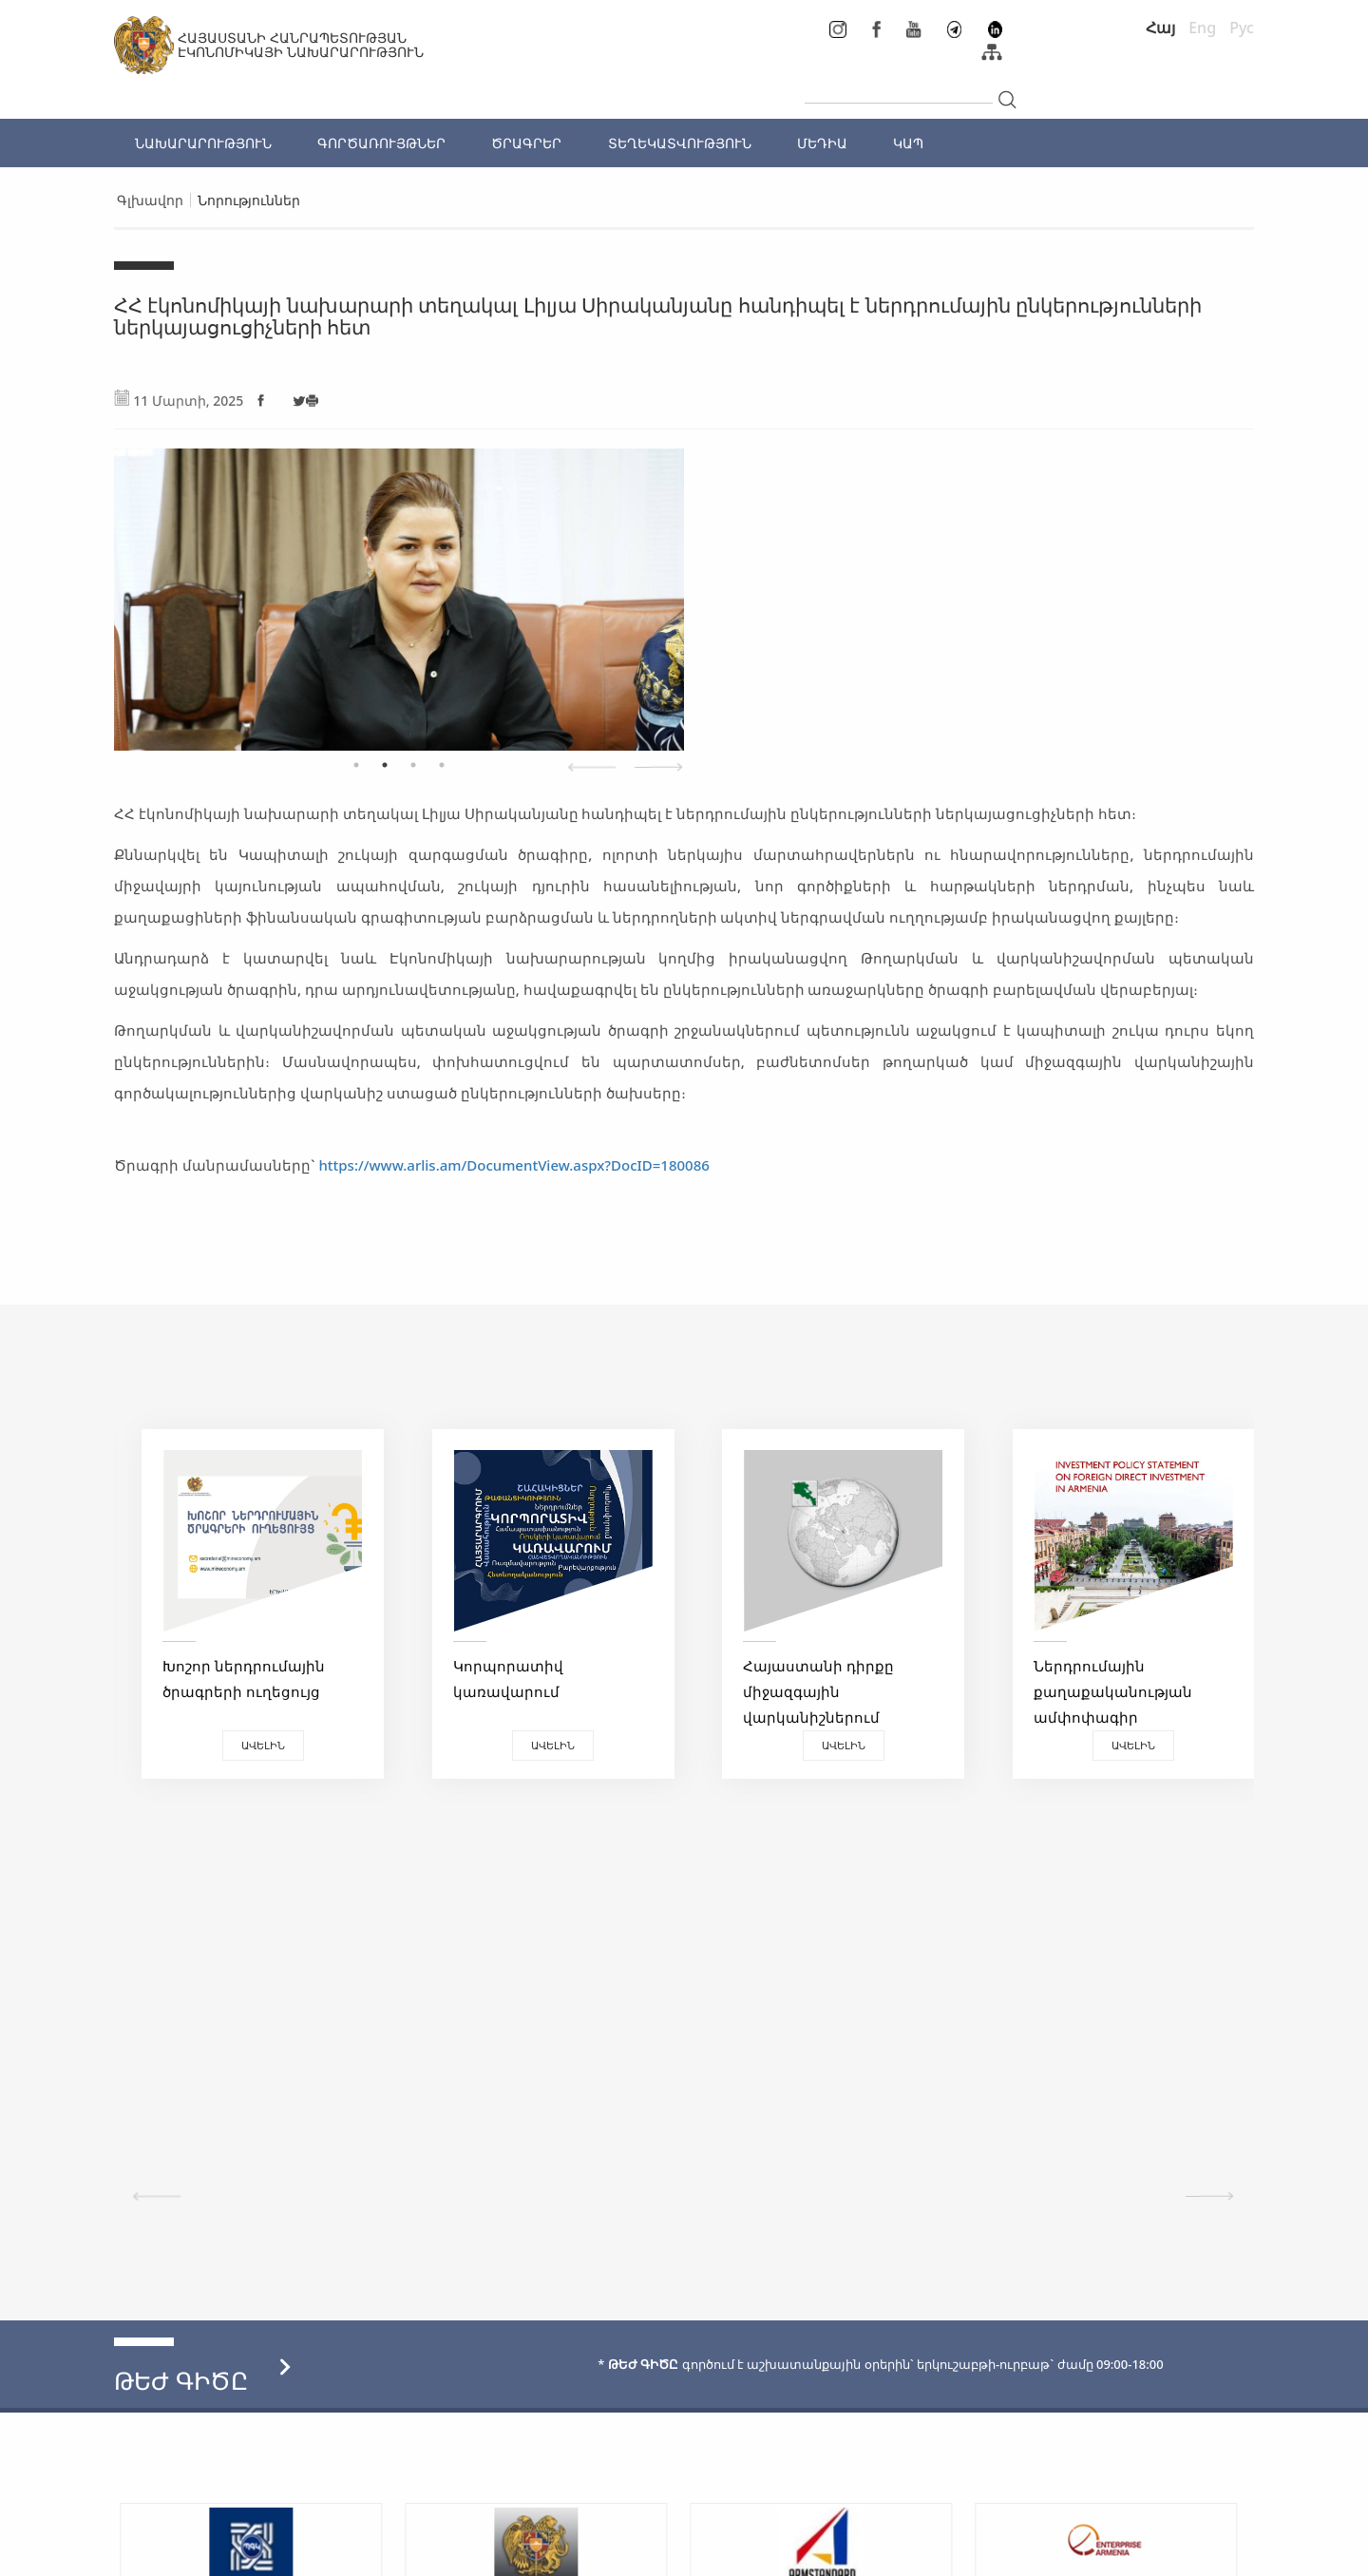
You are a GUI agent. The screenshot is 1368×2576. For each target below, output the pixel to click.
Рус (1241, 27)
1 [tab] (356, 764)
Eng (1202, 27)
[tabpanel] (399, 590)
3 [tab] (413, 764)
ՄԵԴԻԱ (822, 143)
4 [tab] (441, 764)
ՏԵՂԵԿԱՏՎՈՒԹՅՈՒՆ (679, 143)
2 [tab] (384, 764)
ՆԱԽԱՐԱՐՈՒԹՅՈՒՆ (203, 143)
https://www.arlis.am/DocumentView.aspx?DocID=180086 (512, 1164)
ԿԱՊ (908, 143)
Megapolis (1219, 2552)
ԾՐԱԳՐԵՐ (526, 143)
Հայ (1160, 27)
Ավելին (256, 1745)
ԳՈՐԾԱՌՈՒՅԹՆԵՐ (381, 143)
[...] (899, 87)
